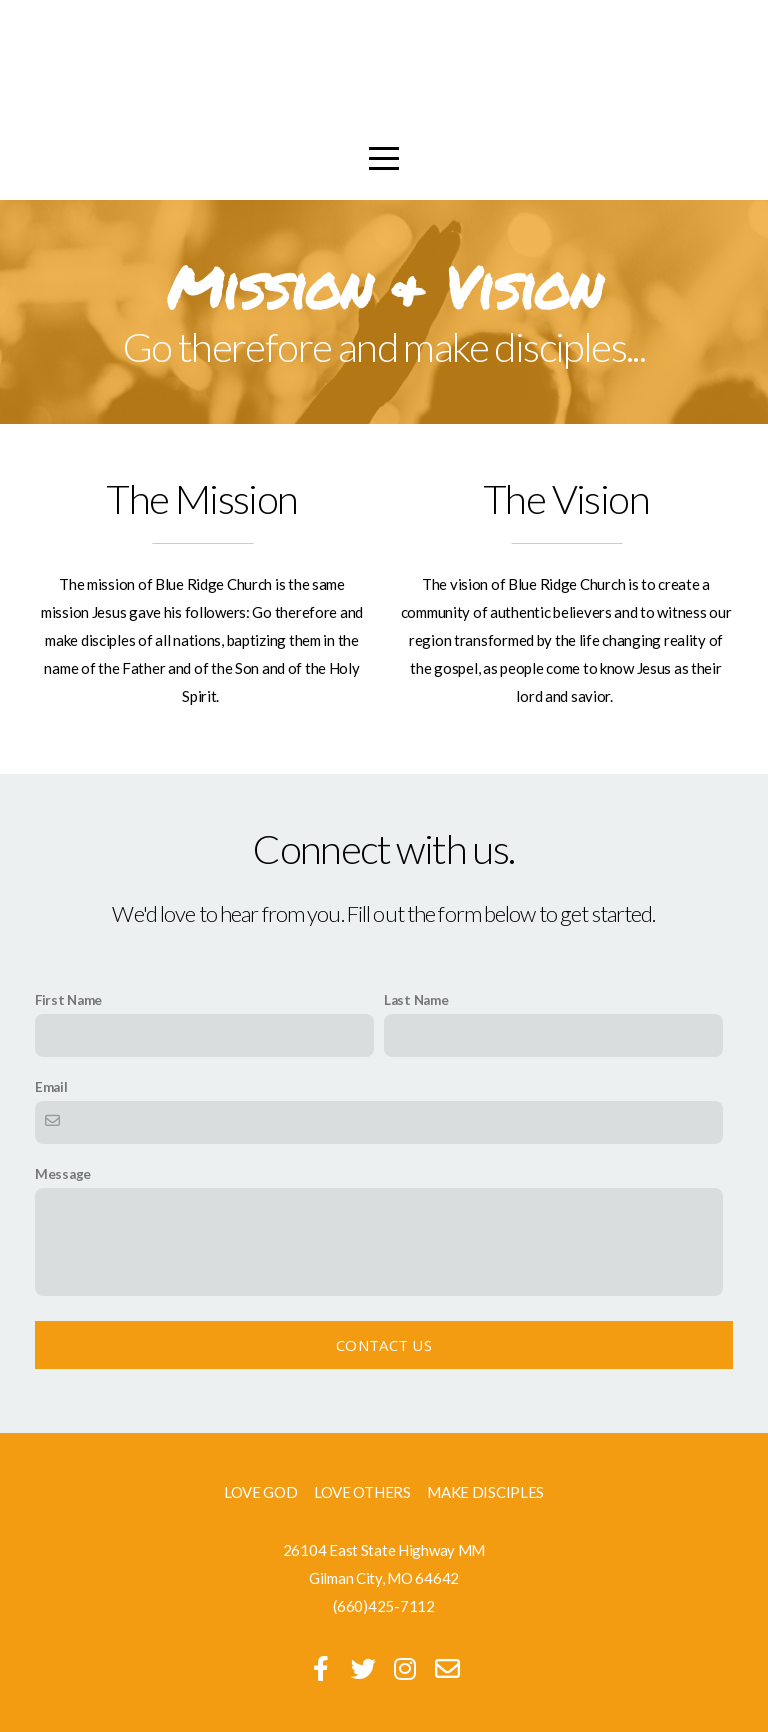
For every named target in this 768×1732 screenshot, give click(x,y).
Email (51, 1087)
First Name (68, 1000)
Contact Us (384, 1345)
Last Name (416, 1000)
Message (63, 1174)
